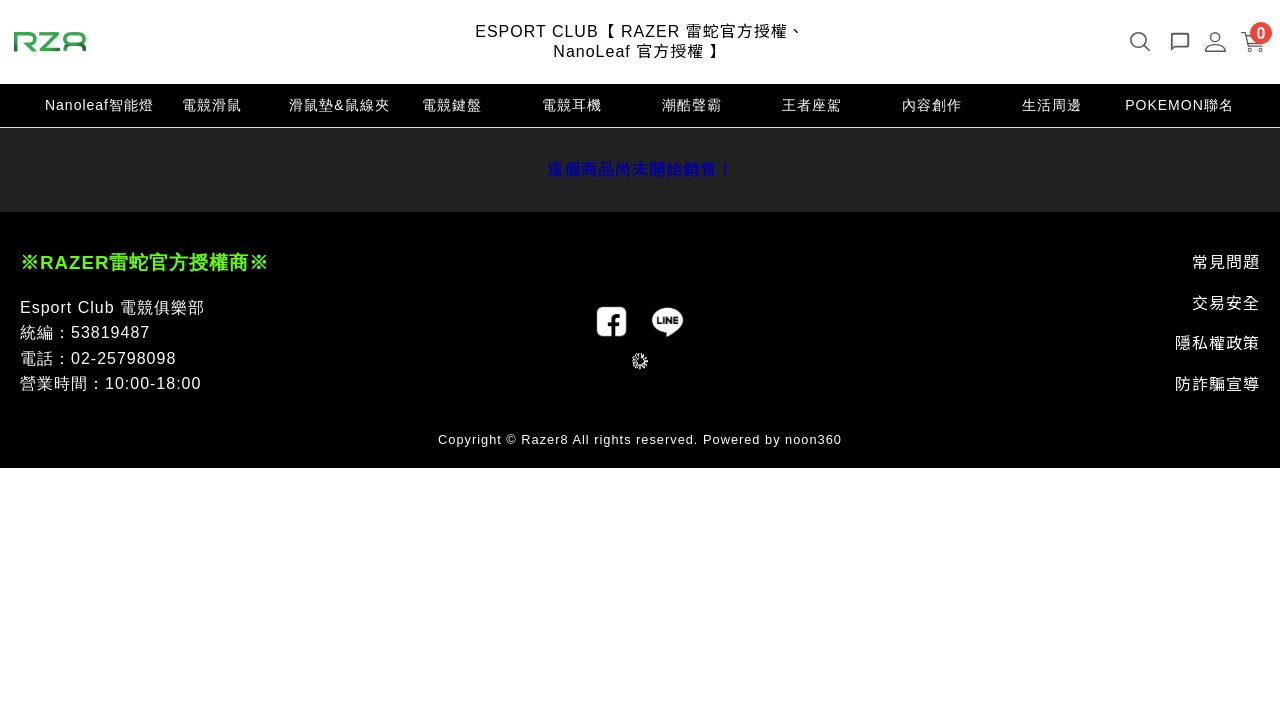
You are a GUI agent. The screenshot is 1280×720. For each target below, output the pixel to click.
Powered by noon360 (772, 439)
